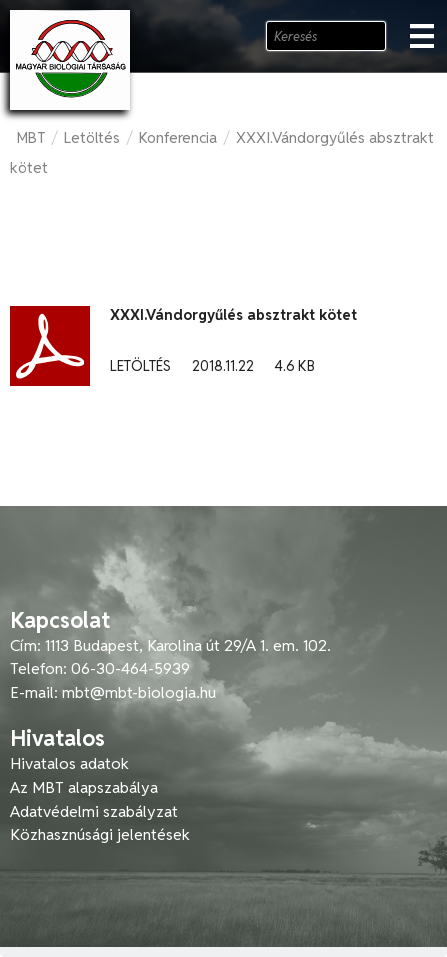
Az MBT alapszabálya (84, 787)
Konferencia (178, 137)
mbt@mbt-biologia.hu (139, 692)
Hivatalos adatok (69, 763)
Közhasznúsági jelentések (100, 834)
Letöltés (92, 137)
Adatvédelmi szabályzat (94, 811)
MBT (31, 137)
